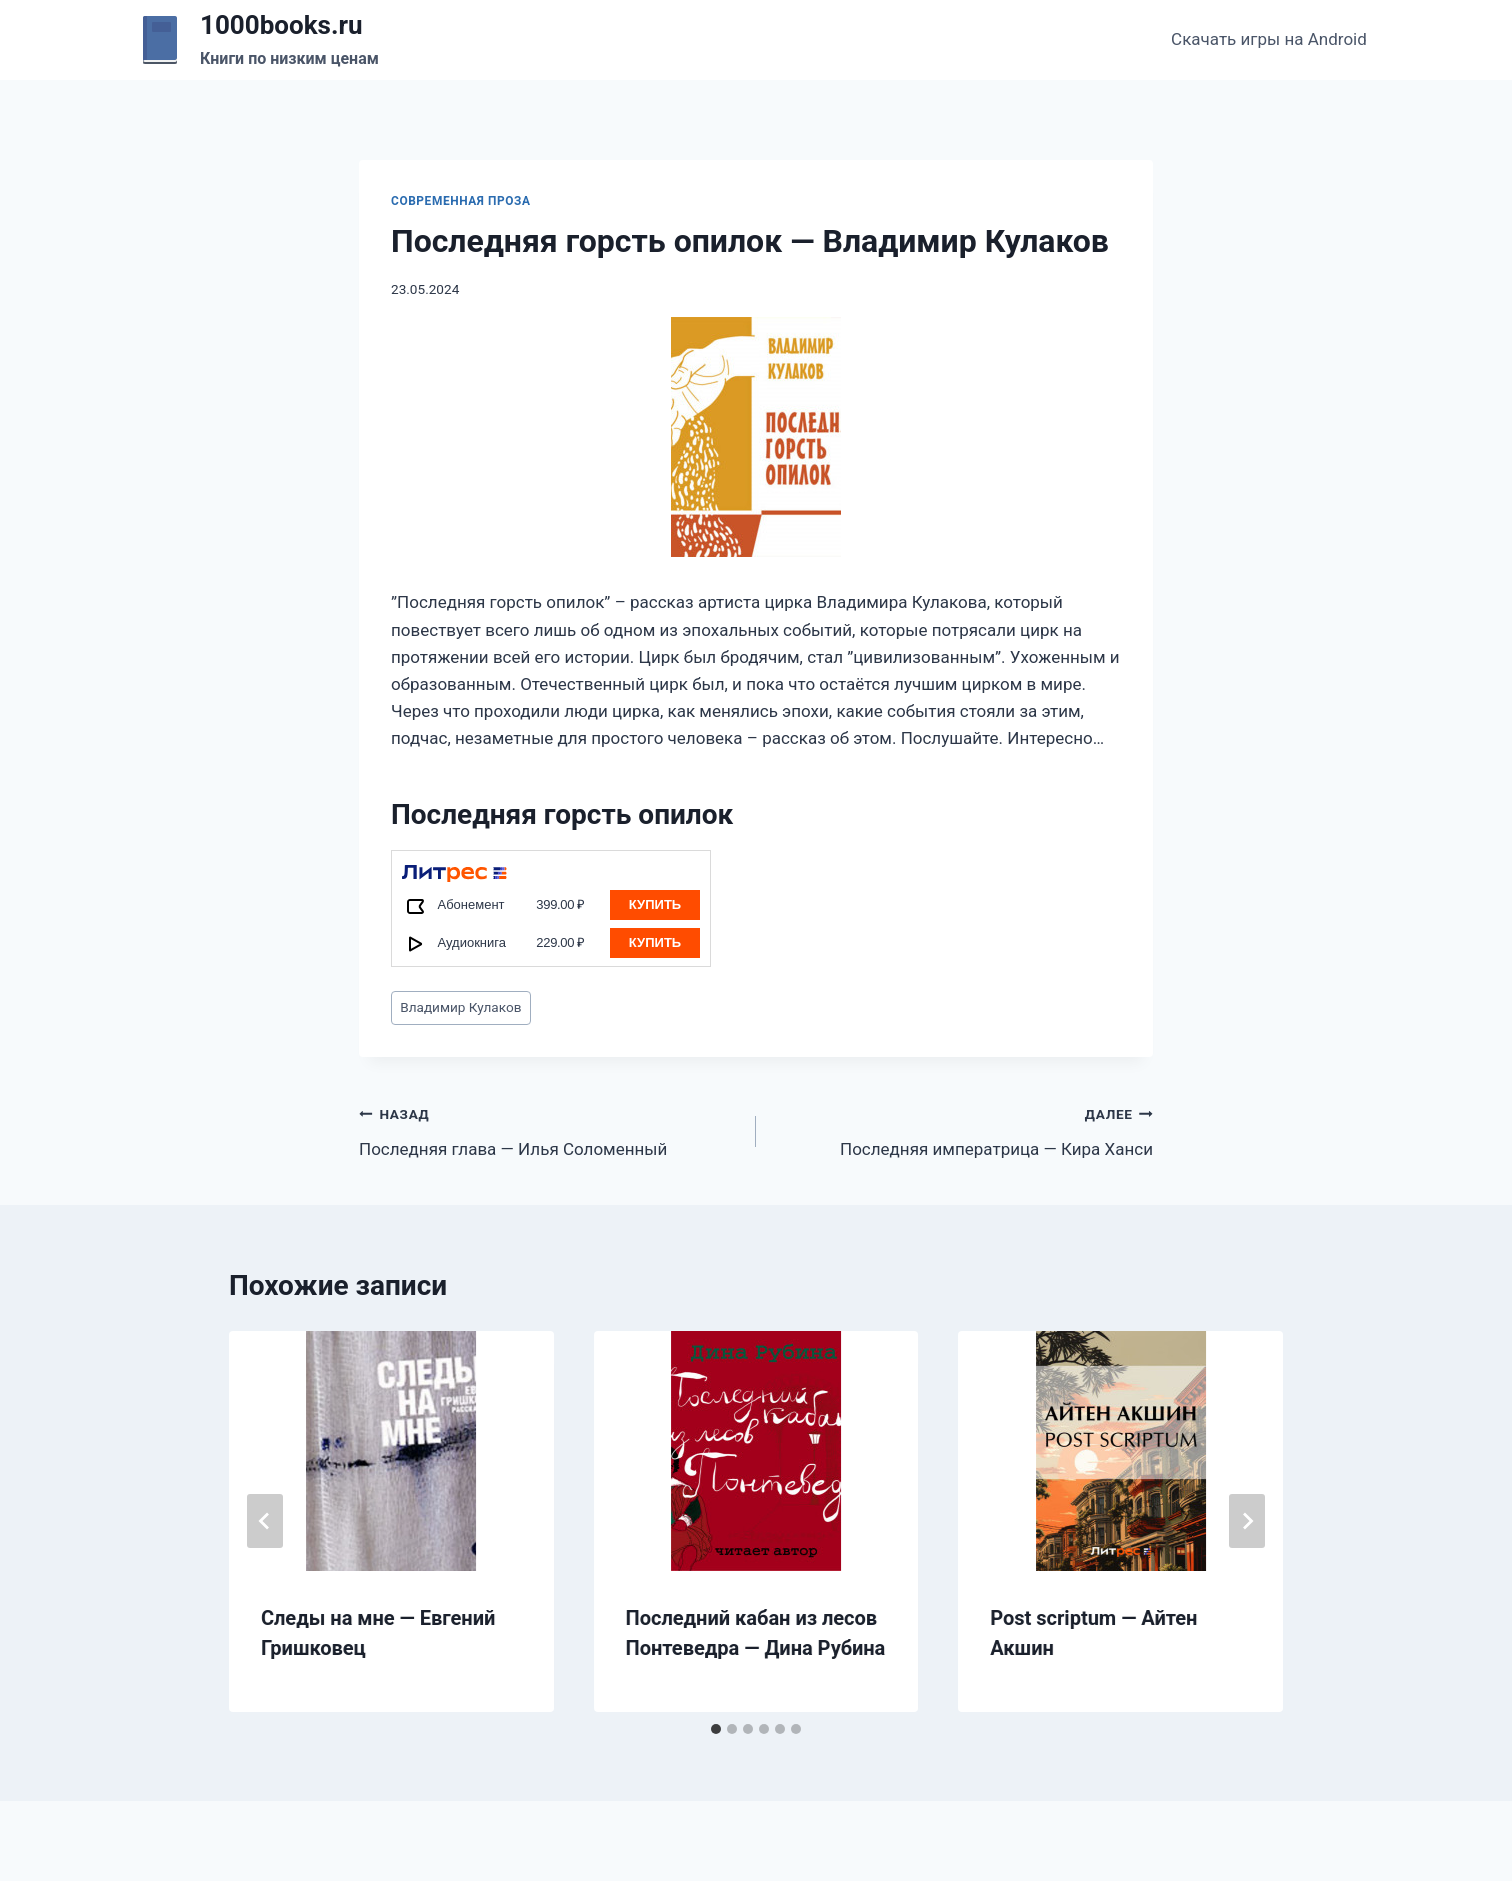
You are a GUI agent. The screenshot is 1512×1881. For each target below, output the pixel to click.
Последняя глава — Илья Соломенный (549, 1129)
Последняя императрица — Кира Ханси (963, 1129)
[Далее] (1247, 1521)
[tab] (716, 1729)
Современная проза (461, 201)
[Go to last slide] (265, 1521)
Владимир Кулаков (460, 1007)
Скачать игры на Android (1269, 39)
